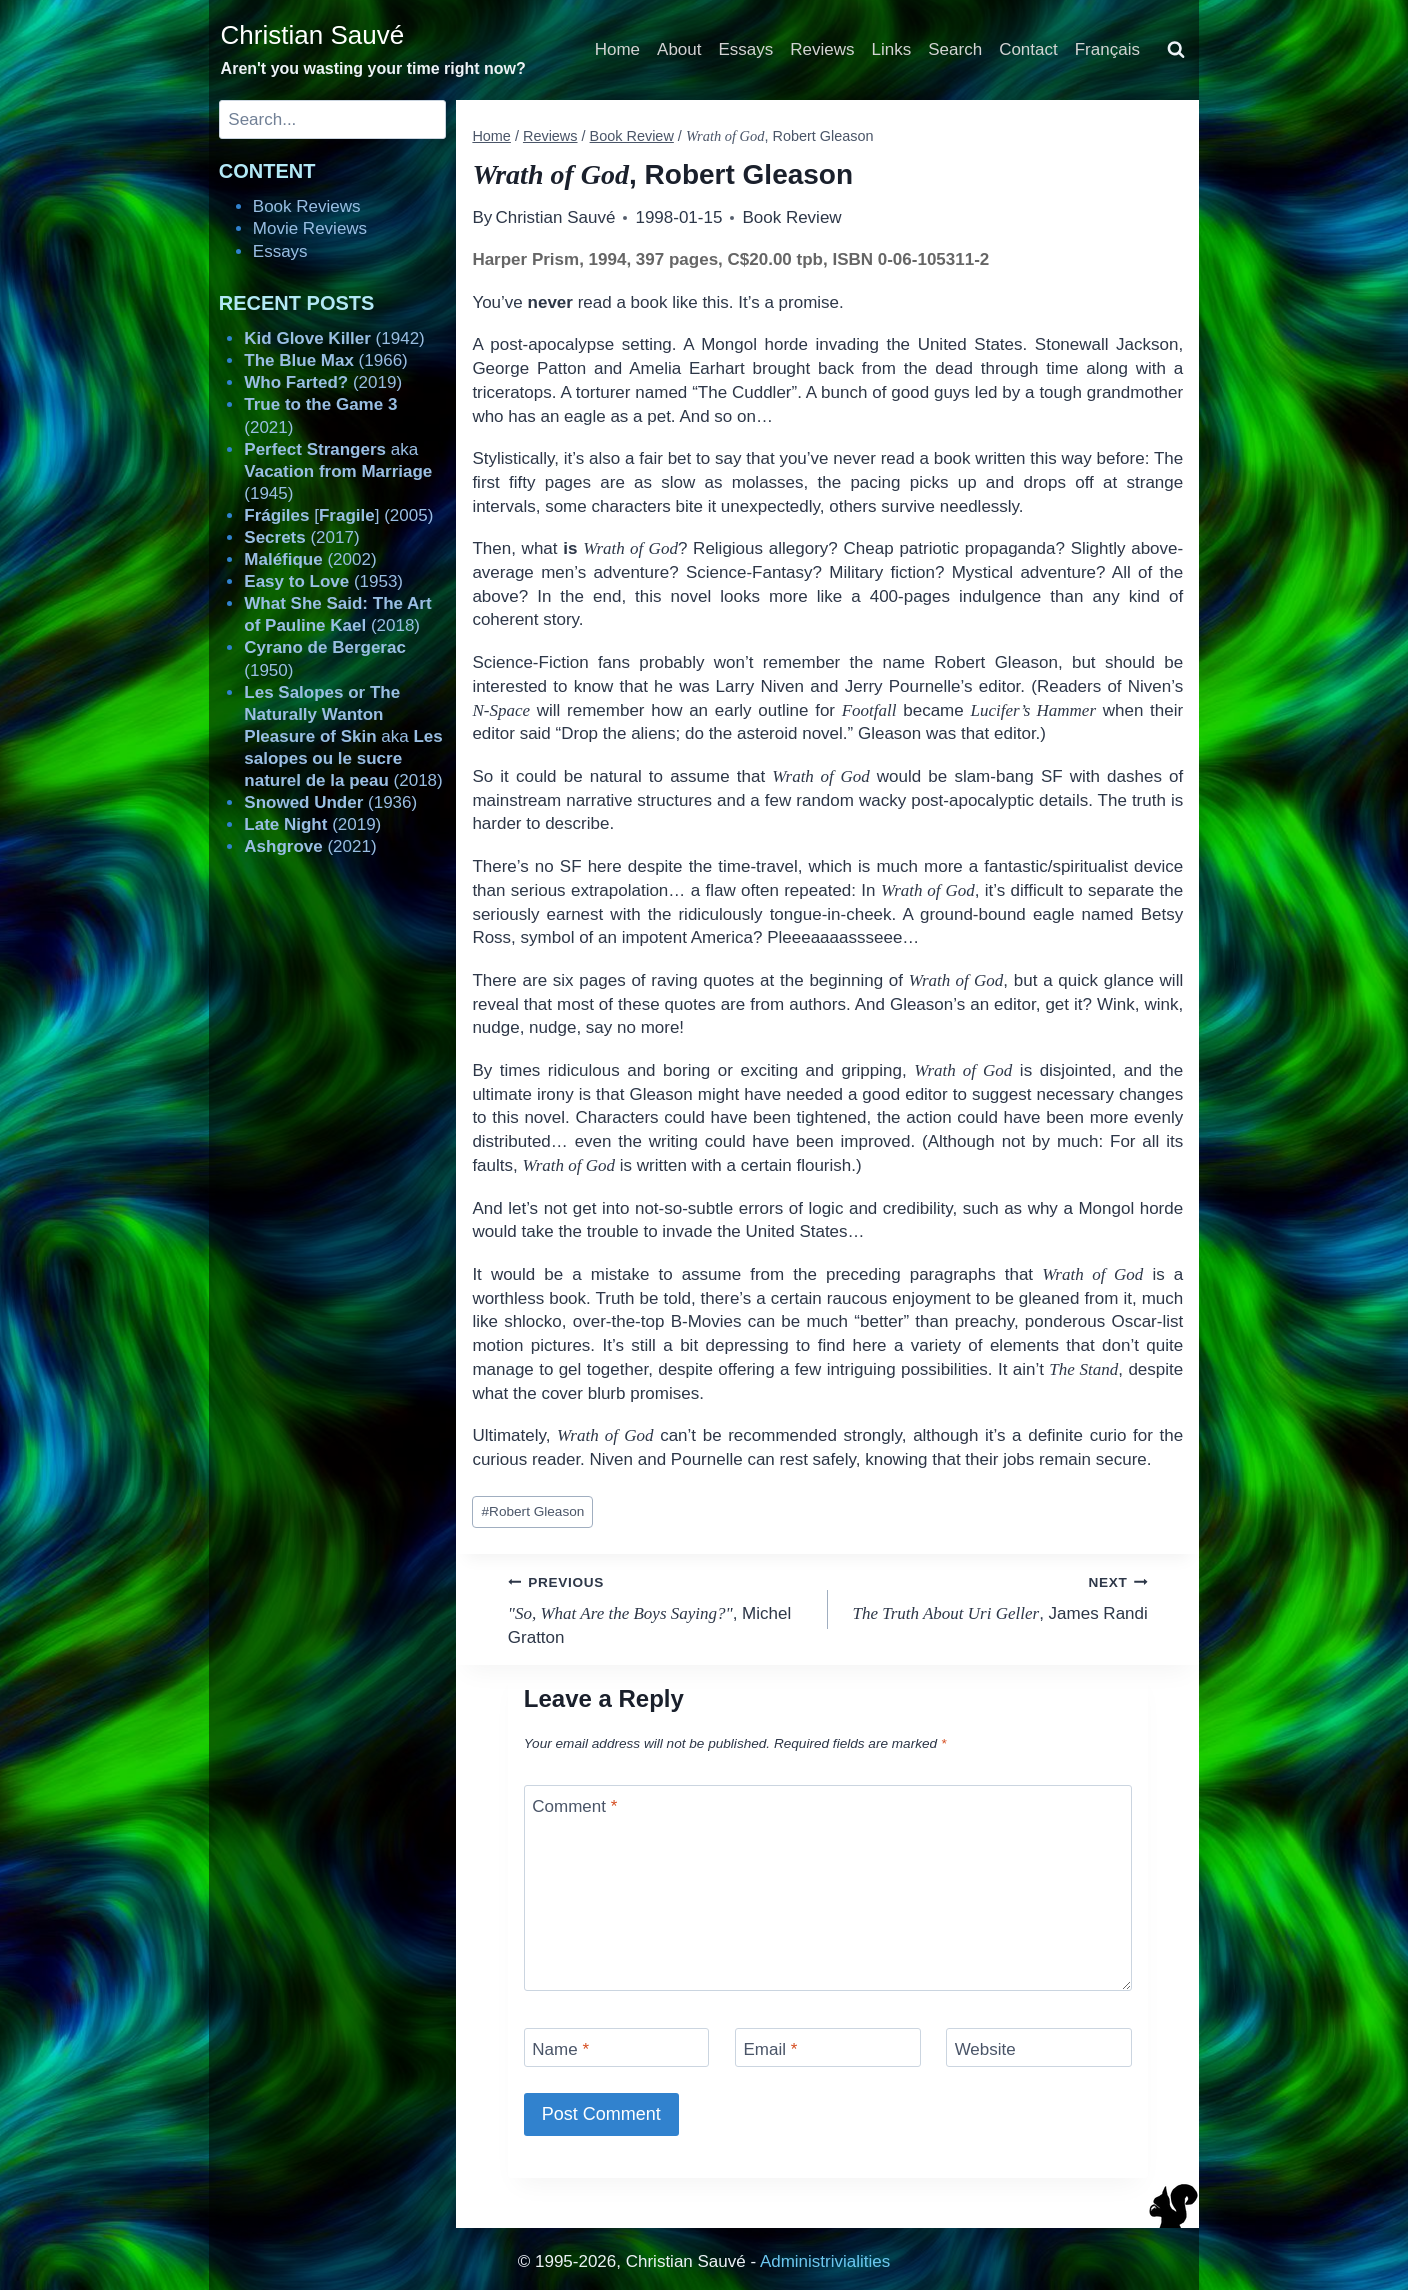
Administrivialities (825, 2261)
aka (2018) (343, 736)
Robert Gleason (533, 1511)
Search (955, 49)
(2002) (310, 559)
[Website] (1039, 2047)
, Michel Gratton (659, 1608)
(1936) (330, 802)
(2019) (323, 382)
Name (560, 2049)
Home (617, 49)
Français (1107, 49)
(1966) (325, 360)
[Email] (828, 2047)
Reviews (822, 49)
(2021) (310, 846)
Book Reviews (307, 206)
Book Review (791, 217)
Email (770, 2049)
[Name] (617, 2047)
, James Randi (996, 1596)
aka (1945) (338, 471)
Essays (746, 49)
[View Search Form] (1176, 50)
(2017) (301, 537)
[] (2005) (338, 515)
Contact (1028, 49)
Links (892, 49)
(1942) (334, 338)
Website (985, 2049)
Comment (574, 1806)
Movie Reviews (310, 228)
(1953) (323, 581)
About (679, 49)
